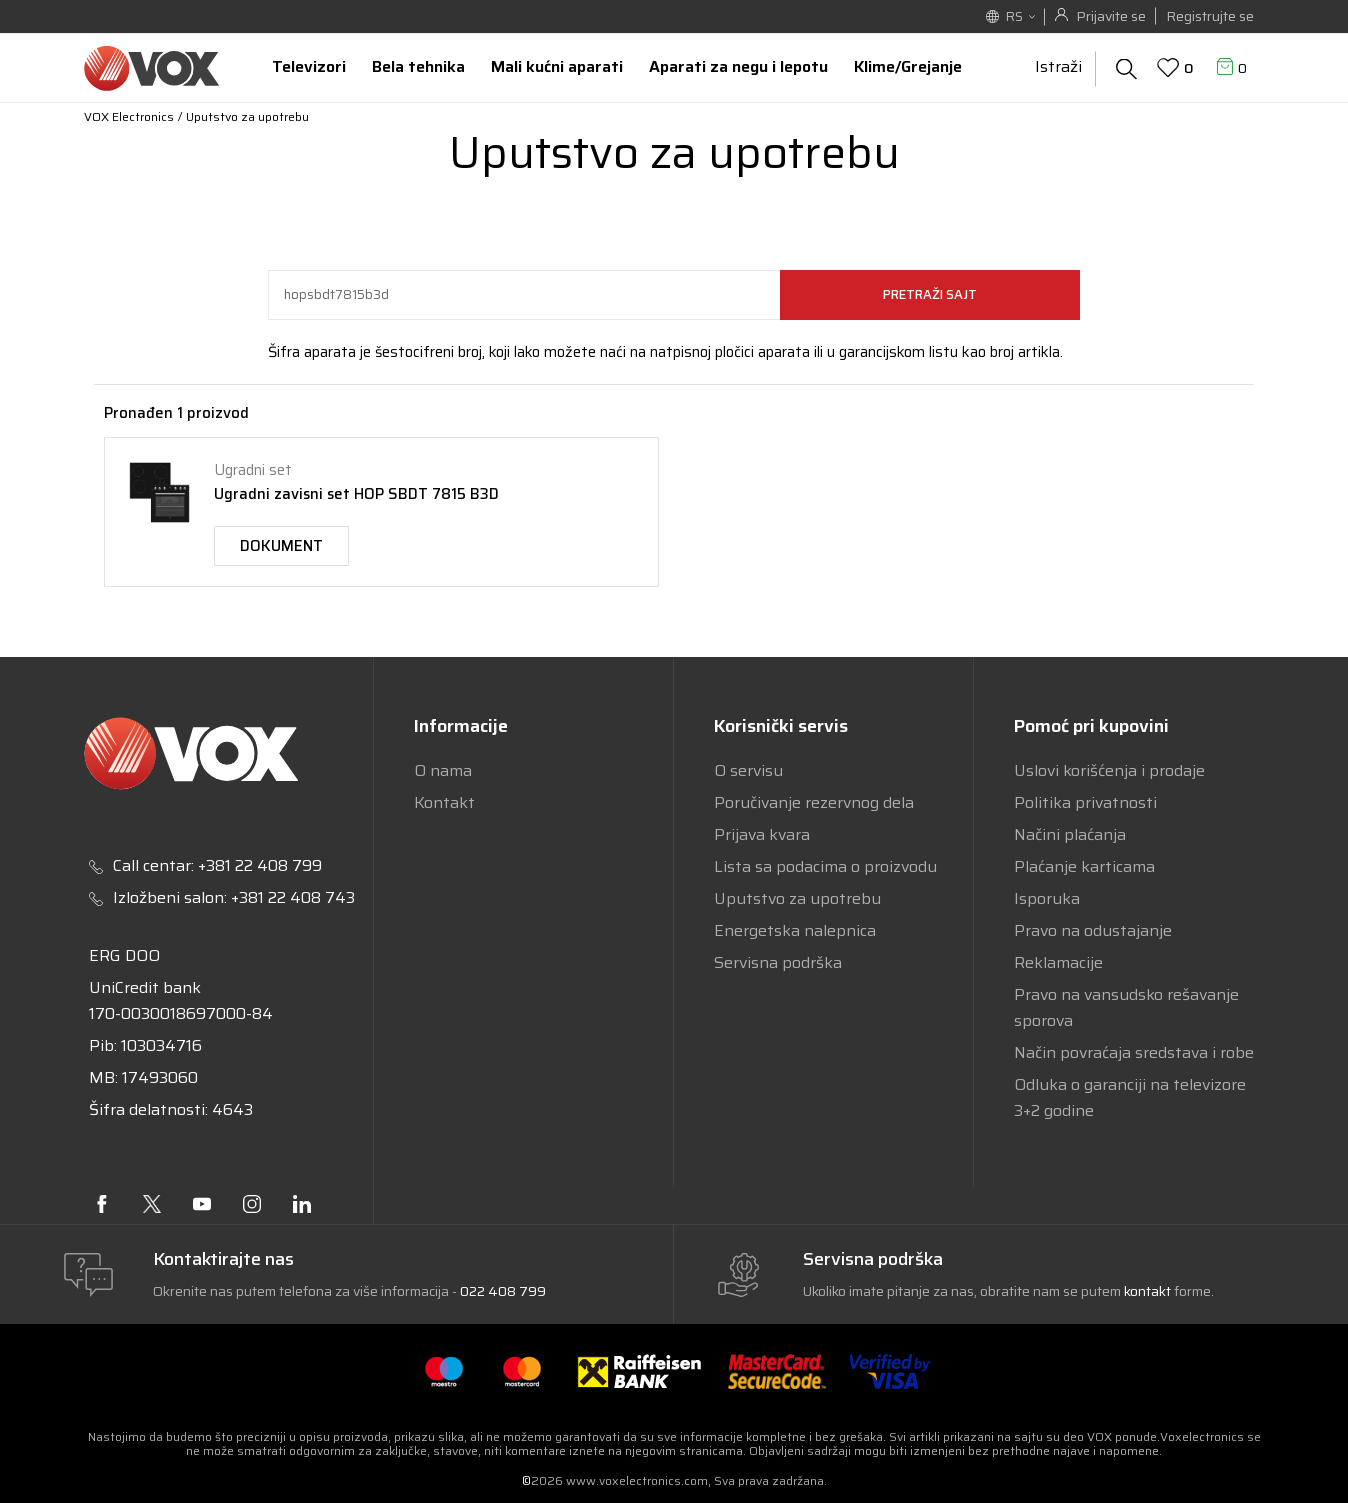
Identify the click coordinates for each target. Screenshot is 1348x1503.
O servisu (748, 770)
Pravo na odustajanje (1093, 930)
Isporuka (1047, 898)
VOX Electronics (129, 116)
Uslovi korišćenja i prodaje (1109, 770)
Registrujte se (1210, 16)
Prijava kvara (762, 834)
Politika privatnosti (1085, 802)
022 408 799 (503, 1291)
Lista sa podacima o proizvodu (825, 866)
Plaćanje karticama (1084, 866)
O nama (443, 770)
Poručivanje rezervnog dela (814, 802)
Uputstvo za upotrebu (797, 898)
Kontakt (444, 802)
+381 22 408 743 (293, 897)
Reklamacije (1058, 962)
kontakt (1149, 1291)
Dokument (281, 546)
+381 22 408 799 (260, 865)
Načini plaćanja (1070, 834)
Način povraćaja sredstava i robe (1134, 1052)
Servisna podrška (778, 962)
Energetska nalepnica (795, 930)
